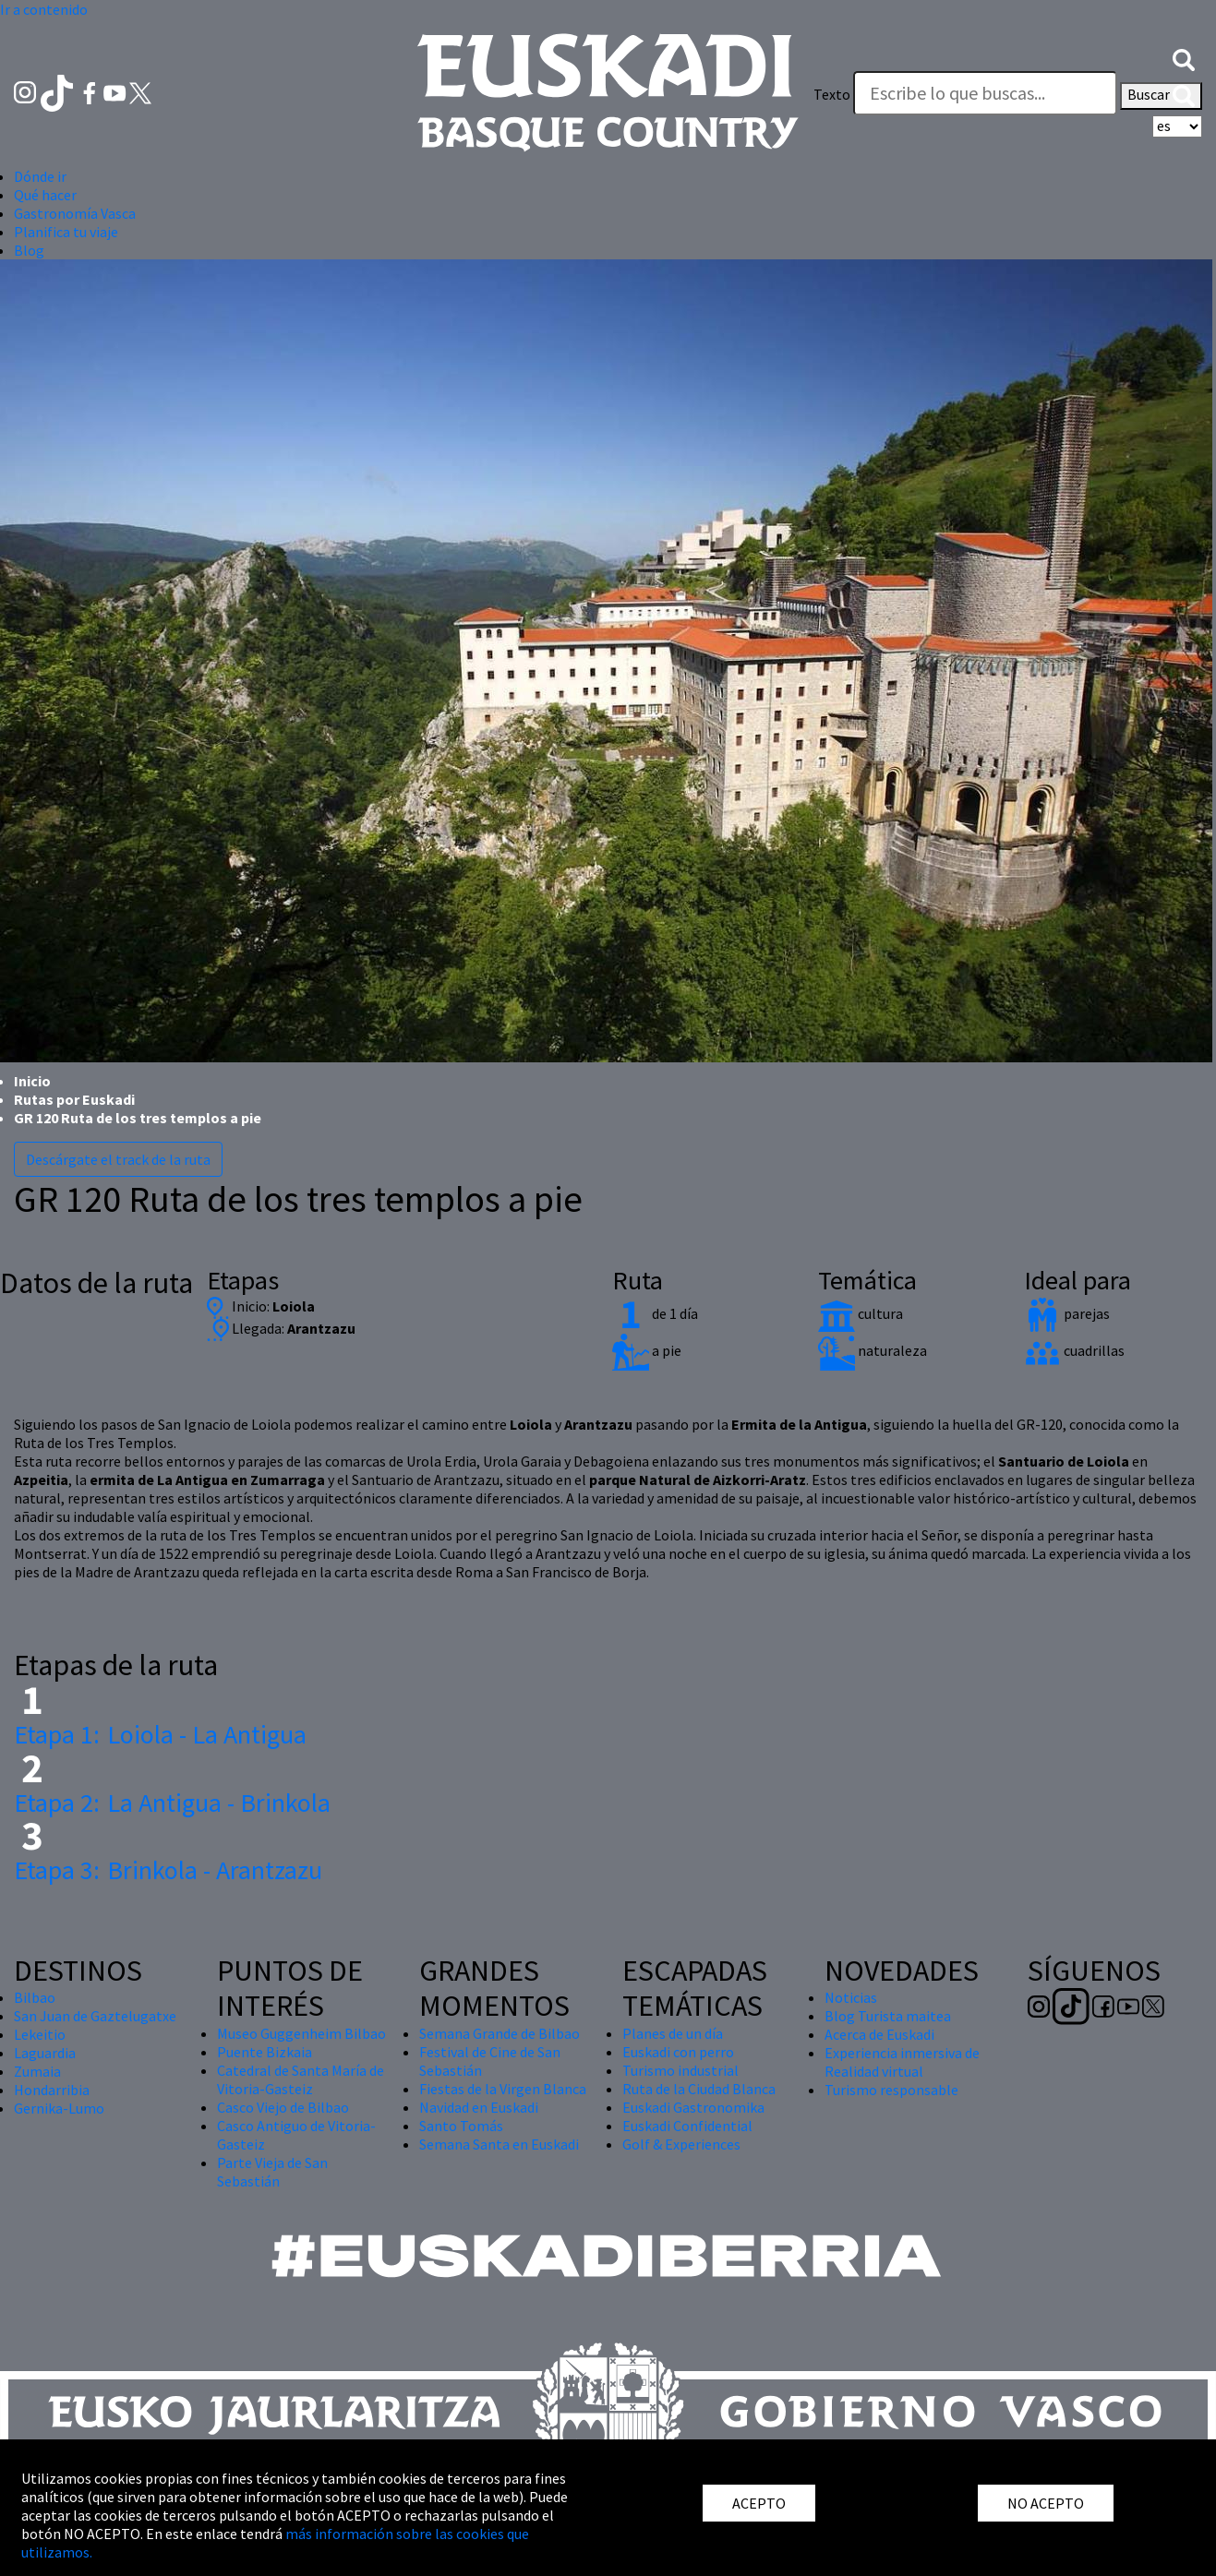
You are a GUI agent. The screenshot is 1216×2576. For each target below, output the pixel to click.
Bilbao (34, 1997)
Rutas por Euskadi (74, 1099)
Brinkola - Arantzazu (168, 1870)
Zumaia (37, 2071)
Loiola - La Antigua (160, 1734)
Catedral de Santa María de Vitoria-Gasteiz (300, 2079)
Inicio (32, 1081)
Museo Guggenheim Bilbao (301, 2033)
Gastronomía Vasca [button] (75, 213)
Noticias (851, 1997)
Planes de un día (672, 2033)
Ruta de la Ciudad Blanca (699, 2088)
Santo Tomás (461, 2125)
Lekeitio (40, 2034)
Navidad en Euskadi (478, 2107)
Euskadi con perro (678, 2052)
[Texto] (985, 93)
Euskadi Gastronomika (693, 2107)
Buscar (1161, 96)
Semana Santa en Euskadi (499, 2144)
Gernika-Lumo (59, 2108)
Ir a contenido (44, 9)
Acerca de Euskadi (879, 2034)
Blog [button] (29, 250)
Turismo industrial (680, 2070)
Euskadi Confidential (687, 2125)
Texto (831, 94)
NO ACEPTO (1045, 2503)
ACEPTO (759, 2503)
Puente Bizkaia (264, 2052)
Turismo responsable (891, 2089)
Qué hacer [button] (45, 195)
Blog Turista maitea (888, 2016)
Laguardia (45, 2052)
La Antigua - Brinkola (172, 1802)
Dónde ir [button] (40, 176)
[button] (1184, 57)
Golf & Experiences (681, 2144)
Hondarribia (52, 2089)
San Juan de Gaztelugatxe (95, 2016)
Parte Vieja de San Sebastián (272, 2171)
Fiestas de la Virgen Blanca (502, 2088)
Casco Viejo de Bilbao (283, 2107)
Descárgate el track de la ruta (118, 1159)
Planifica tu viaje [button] (66, 231)
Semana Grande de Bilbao (499, 2033)
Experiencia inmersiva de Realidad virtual (902, 2061)
